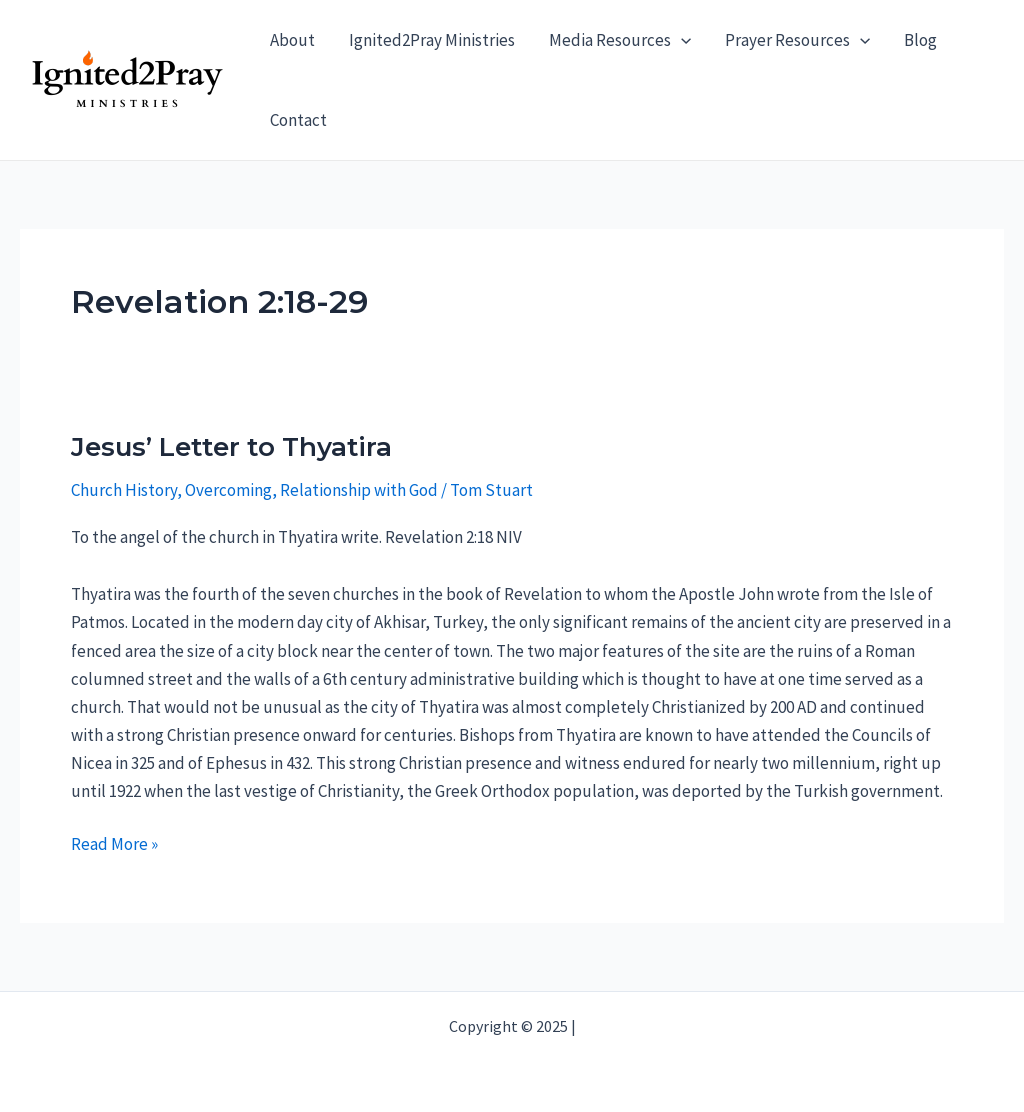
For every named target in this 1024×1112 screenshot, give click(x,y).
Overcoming (228, 490)
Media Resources (620, 40)
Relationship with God (359, 490)
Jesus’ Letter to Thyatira (231, 447)
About (292, 40)
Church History (124, 490)
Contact (298, 120)
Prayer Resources (797, 40)
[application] (681, 40)
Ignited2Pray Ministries (432, 40)
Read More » (114, 844)
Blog (920, 40)
